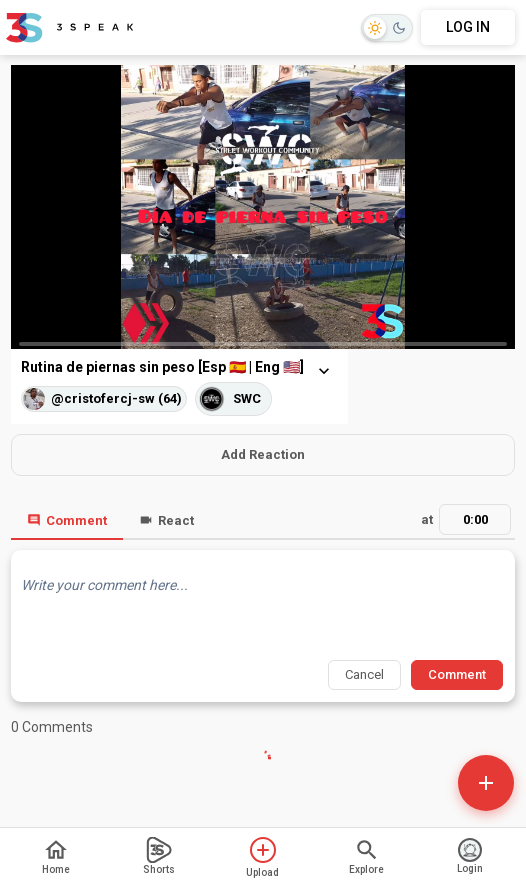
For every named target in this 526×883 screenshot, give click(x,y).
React (166, 520)
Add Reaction (263, 454)
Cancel (364, 674)
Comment (67, 520)
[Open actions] (486, 783)
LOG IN (468, 27)
